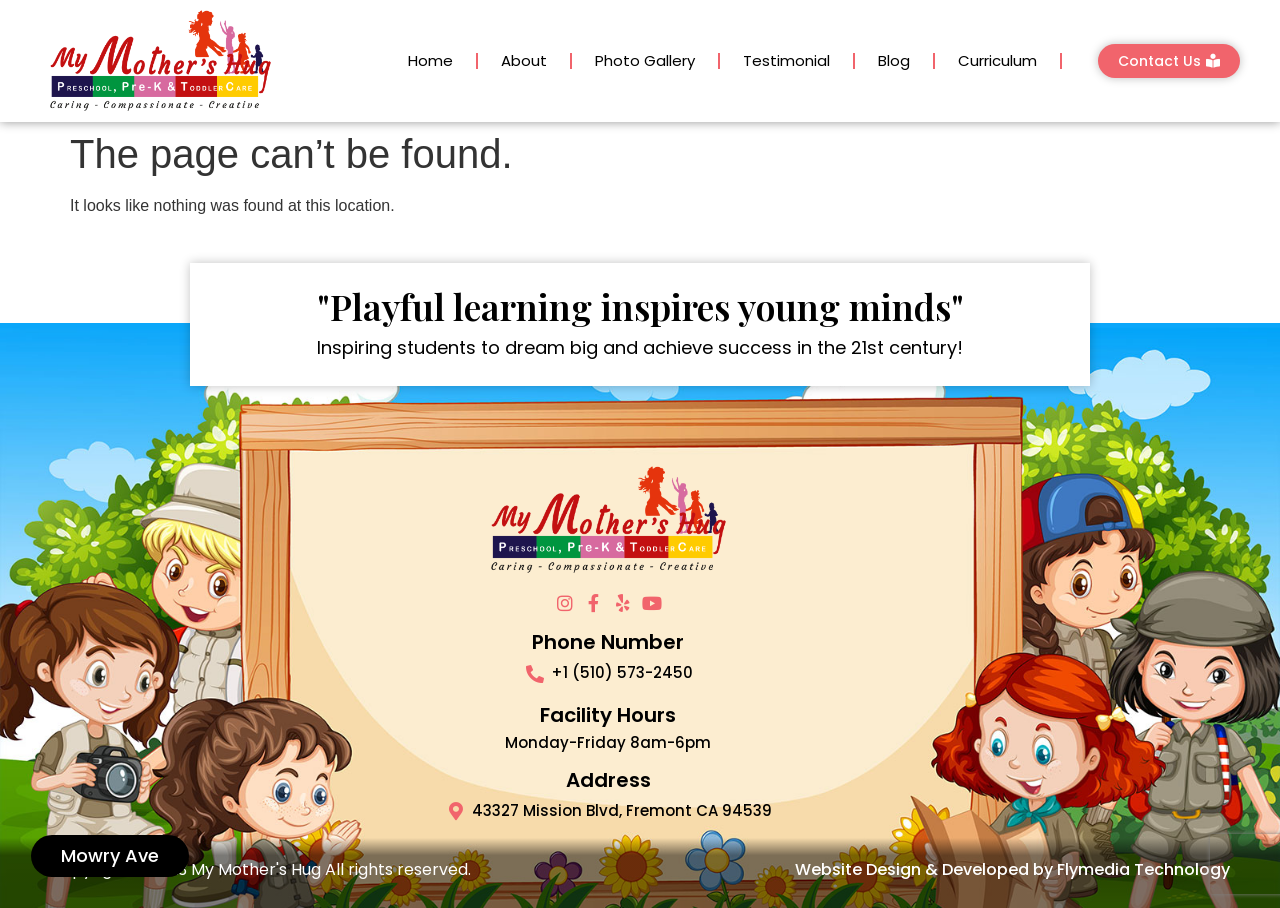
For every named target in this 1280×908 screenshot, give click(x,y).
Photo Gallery (645, 60)
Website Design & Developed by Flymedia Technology (1012, 869)
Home (430, 60)
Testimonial (786, 60)
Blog (894, 60)
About (524, 60)
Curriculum (997, 60)
